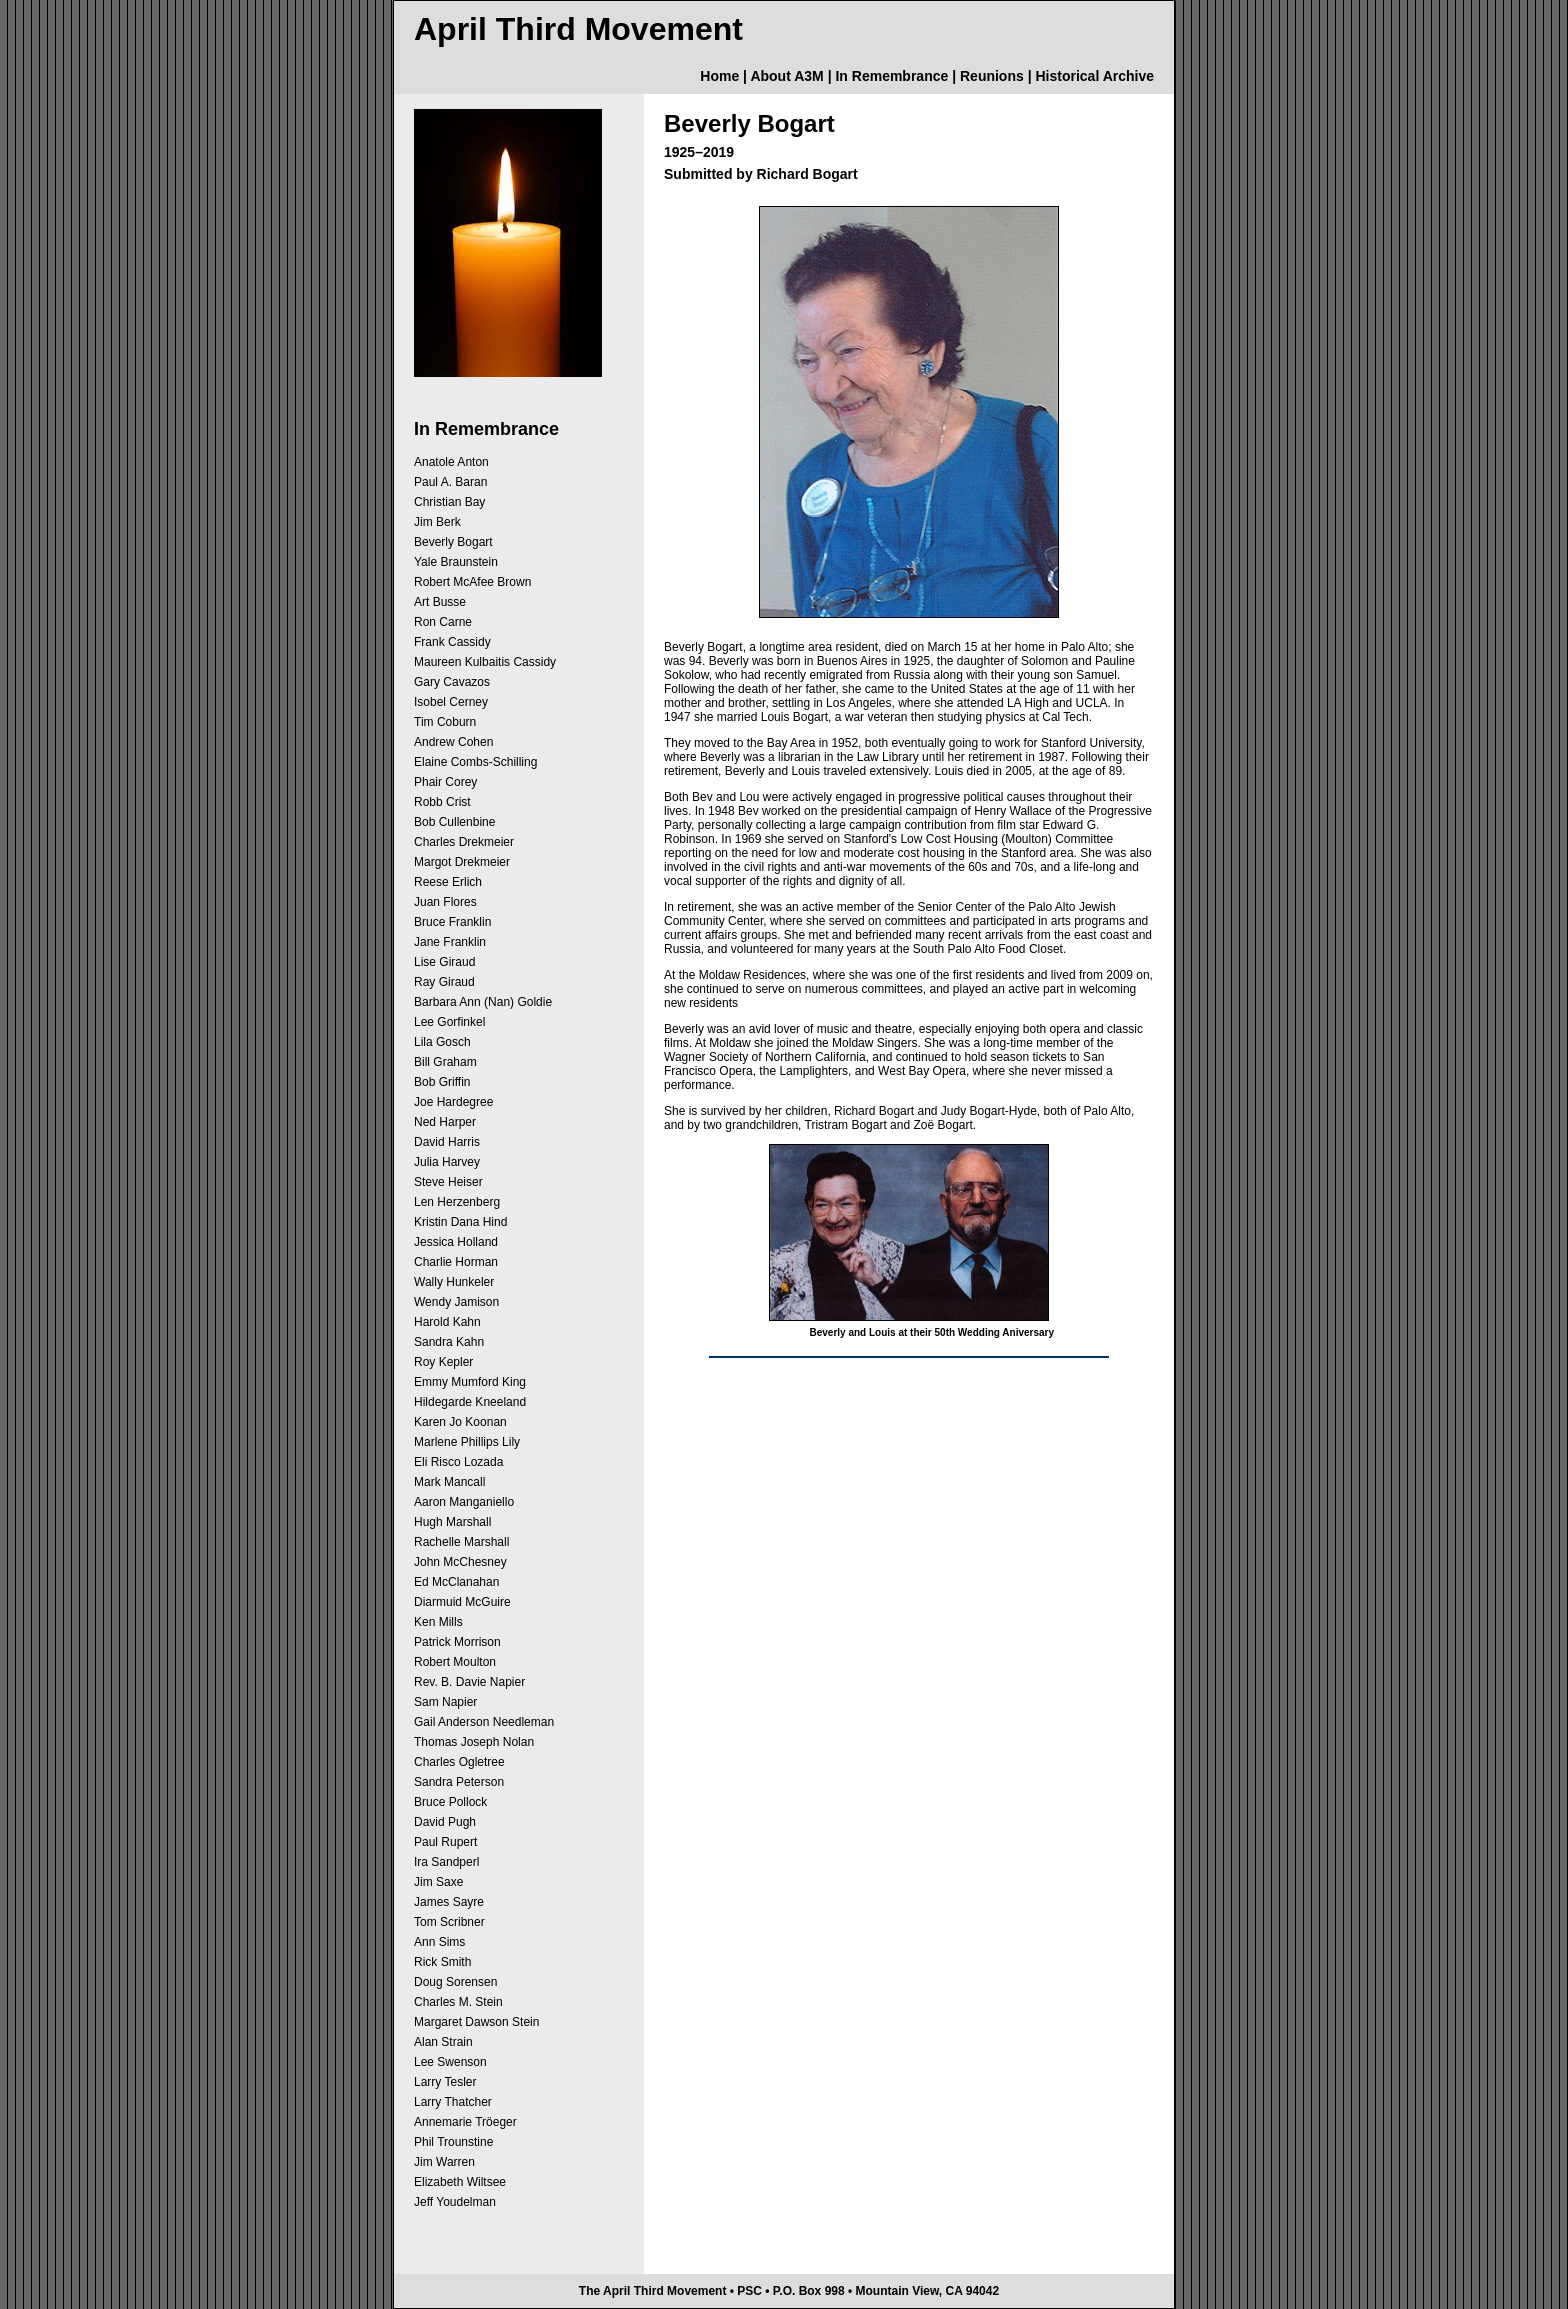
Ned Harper (445, 1122)
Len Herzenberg (457, 1202)
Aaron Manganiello (464, 1502)
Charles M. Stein (458, 2002)
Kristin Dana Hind (460, 1222)
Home (719, 76)
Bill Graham (445, 1062)
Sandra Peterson (459, 1782)
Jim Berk (437, 522)
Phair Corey (445, 782)
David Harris (447, 1142)
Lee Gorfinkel (449, 1022)
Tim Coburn (445, 722)
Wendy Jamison (456, 1302)
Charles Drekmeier (464, 842)
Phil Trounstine (453, 2142)
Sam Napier (445, 1702)
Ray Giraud (444, 982)
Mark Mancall (449, 1482)
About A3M (786, 76)
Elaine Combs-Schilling (475, 762)
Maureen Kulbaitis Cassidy (485, 662)
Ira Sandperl (446, 1862)
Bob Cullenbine (454, 822)
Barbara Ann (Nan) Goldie (483, 1002)
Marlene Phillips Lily (467, 1442)
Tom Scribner (449, 1922)
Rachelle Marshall (461, 1542)
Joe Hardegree (453, 1102)
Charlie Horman (456, 1262)
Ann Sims (439, 1942)
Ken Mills (438, 1622)
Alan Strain (443, 2042)
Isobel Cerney (451, 702)
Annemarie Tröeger (465, 2122)
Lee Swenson (450, 2062)
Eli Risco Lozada (458, 1462)
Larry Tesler (445, 2082)
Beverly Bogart (453, 542)
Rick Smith (442, 1962)
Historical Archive (1094, 76)
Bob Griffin (442, 1082)
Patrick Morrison (457, 1642)
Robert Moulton (455, 1662)
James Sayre (449, 1902)
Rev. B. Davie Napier (469, 1682)
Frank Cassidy (452, 642)
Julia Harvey (447, 1162)
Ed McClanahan (456, 1582)
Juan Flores (445, 902)
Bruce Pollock (450, 1802)
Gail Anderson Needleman (484, 1722)
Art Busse (440, 602)
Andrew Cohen (453, 742)
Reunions (992, 76)
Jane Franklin (450, 942)
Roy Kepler (443, 1362)
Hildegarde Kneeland (470, 1402)
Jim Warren (444, 2162)
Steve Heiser (448, 1182)
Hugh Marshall (452, 1522)
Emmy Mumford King (470, 1382)
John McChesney (460, 1562)
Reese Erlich (448, 882)
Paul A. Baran (450, 482)
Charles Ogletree (459, 1762)
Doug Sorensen (455, 1982)
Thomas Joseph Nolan (474, 1742)
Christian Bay (449, 502)
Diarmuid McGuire (462, 1602)
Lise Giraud (444, 962)
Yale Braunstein (456, 562)
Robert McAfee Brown (472, 582)
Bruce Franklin (452, 922)
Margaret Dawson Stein (476, 2022)
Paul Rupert (445, 1842)
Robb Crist (442, 802)
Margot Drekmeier (462, 862)
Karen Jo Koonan (460, 1422)
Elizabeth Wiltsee (460, 2182)
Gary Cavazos (452, 682)
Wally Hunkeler (454, 1282)
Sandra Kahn (449, 1342)
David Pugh (445, 1822)
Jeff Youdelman (455, 2202)
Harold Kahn (447, 1322)
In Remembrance (891, 76)
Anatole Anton (451, 462)
